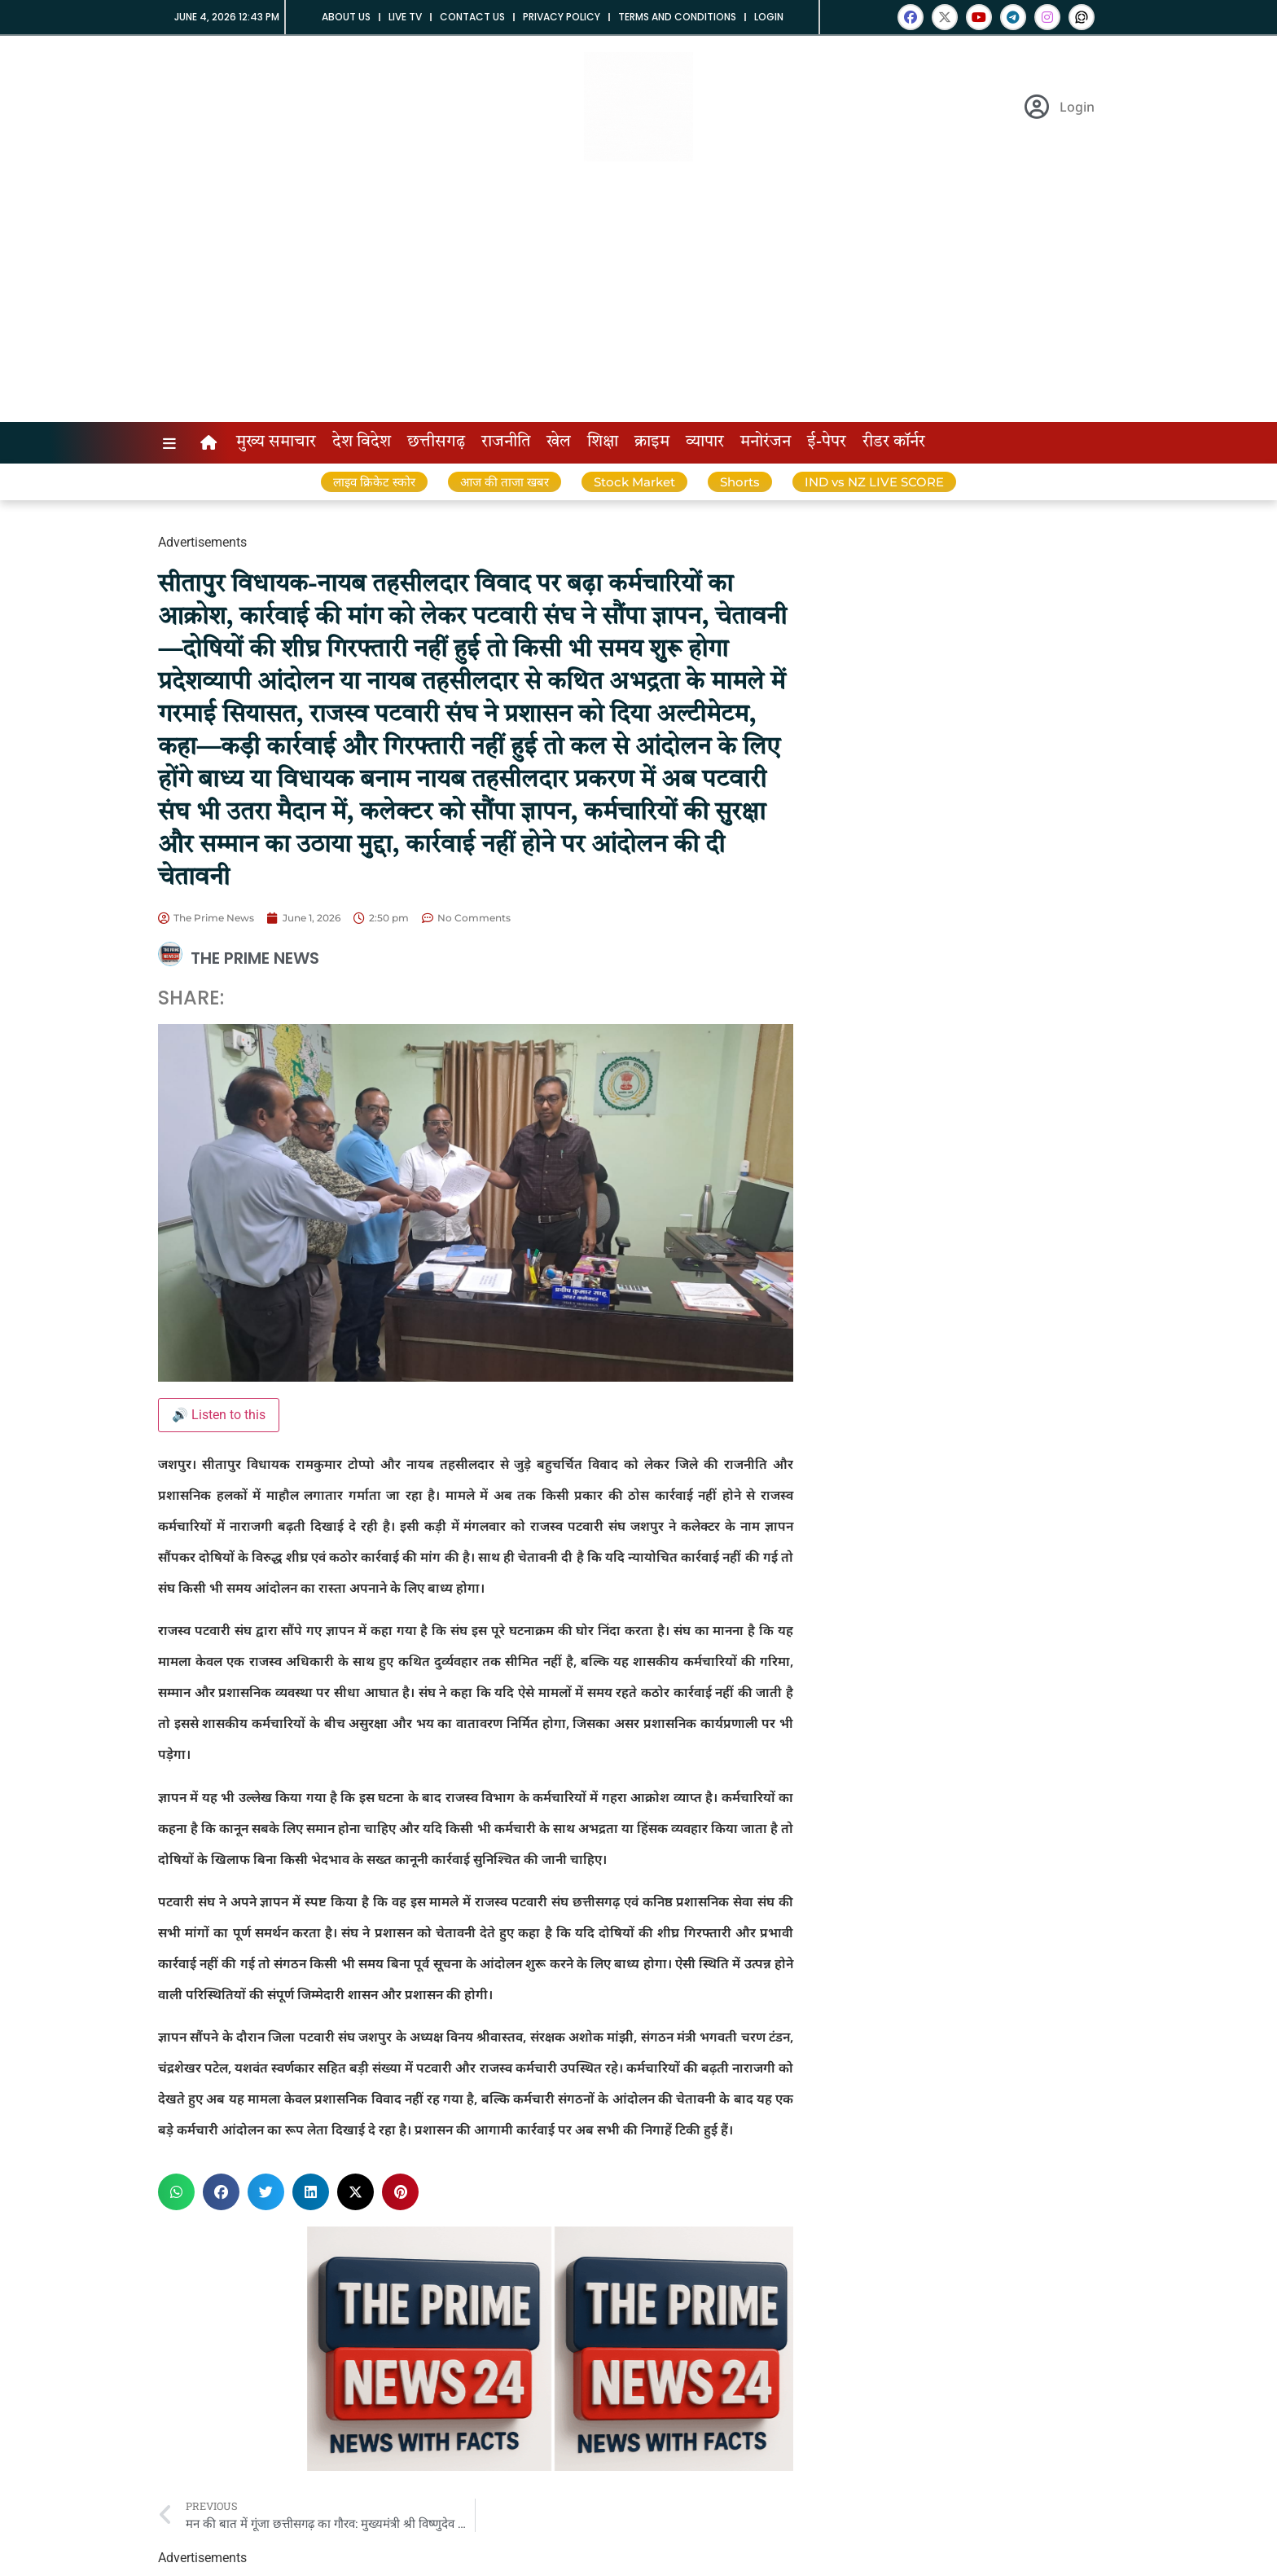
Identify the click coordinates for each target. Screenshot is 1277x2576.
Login (768, 17)
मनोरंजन (765, 442)
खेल (558, 442)
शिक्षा (602, 442)
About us (346, 17)
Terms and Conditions (677, 17)
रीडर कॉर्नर (893, 442)
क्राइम (651, 442)
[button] (176, 2192)
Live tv (405, 17)
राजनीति (505, 442)
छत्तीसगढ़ (436, 442)
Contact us (472, 17)
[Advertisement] (638, 300)
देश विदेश (361, 442)
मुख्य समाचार (276, 442)
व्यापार (705, 442)
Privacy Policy (561, 17)
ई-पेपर (826, 442)
